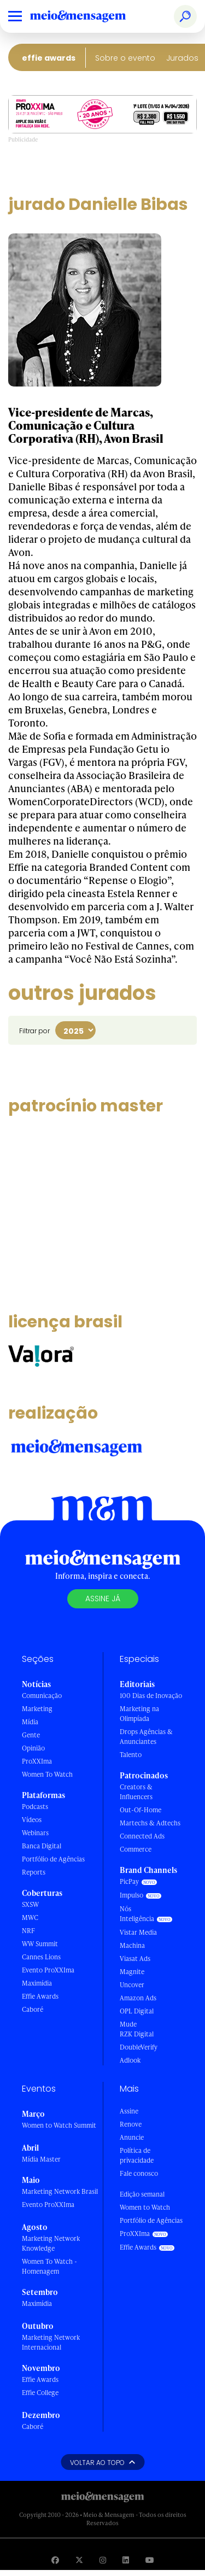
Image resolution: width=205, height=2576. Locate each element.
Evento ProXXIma (48, 1970)
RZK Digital (137, 2034)
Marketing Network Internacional (51, 2342)
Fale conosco (139, 2173)
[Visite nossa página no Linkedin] (125, 2560)
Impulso (131, 1895)
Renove (131, 2124)
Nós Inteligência (137, 1913)
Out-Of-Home (140, 1809)
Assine (129, 2111)
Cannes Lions (41, 1957)
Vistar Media (138, 1932)
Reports (33, 1872)
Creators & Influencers (136, 1791)
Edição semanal (142, 2194)
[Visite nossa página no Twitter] (79, 2560)
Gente (31, 1735)
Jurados (182, 57)
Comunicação (42, 1695)
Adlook (130, 2060)
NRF (28, 1930)
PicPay (129, 1881)
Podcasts (35, 1806)
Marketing (37, 1708)
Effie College (40, 2392)
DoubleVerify (138, 2047)
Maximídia (37, 1983)
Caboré (32, 2009)
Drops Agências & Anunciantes (146, 1736)
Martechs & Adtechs (150, 1823)
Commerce (135, 1849)
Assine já (102, 1598)
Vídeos (32, 1819)
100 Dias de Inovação (151, 1695)
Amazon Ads (138, 1998)
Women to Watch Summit (59, 2125)
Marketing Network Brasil (60, 2191)
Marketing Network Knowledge (51, 2243)
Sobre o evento (125, 57)
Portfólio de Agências (53, 1859)
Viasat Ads (135, 1958)
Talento (131, 1754)
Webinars (35, 1832)
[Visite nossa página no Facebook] (55, 2560)
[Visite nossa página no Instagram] (102, 2560)
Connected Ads (142, 1836)
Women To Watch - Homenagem (49, 2266)
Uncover (132, 1984)
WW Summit (40, 1943)
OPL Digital (137, 2011)
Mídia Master (41, 2159)
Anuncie (132, 2137)
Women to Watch (145, 2207)
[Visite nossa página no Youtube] (149, 2560)
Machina (132, 1945)
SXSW (30, 1904)
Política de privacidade (137, 2155)
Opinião (33, 1748)
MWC (30, 1917)
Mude (128, 2024)
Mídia (30, 1721)
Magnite (132, 1971)
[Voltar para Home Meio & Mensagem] (90, 16)
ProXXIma (37, 1761)
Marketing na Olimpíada (139, 1713)
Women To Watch (47, 1774)
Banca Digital (41, 1846)
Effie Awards (48, 57)
